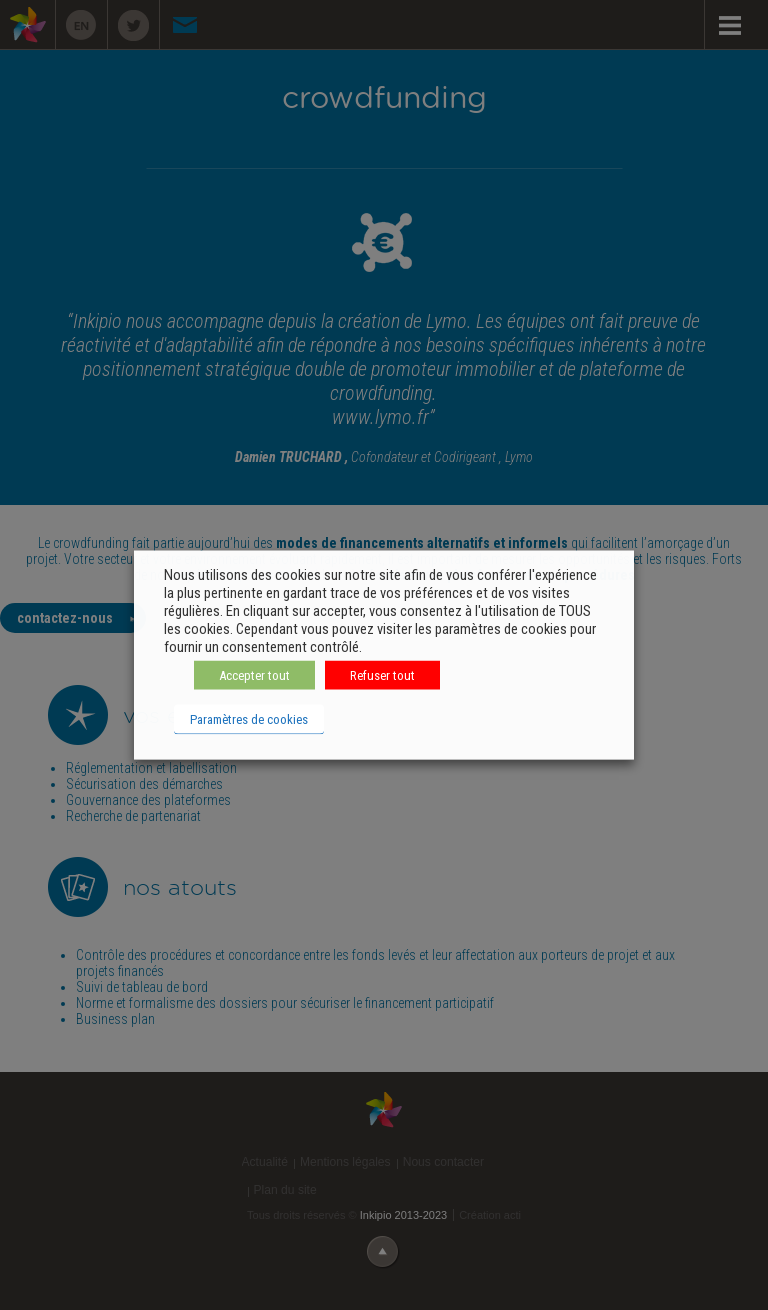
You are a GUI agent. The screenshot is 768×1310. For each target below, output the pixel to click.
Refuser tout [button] (382, 675)
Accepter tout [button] (254, 675)
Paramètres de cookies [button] (249, 719)
